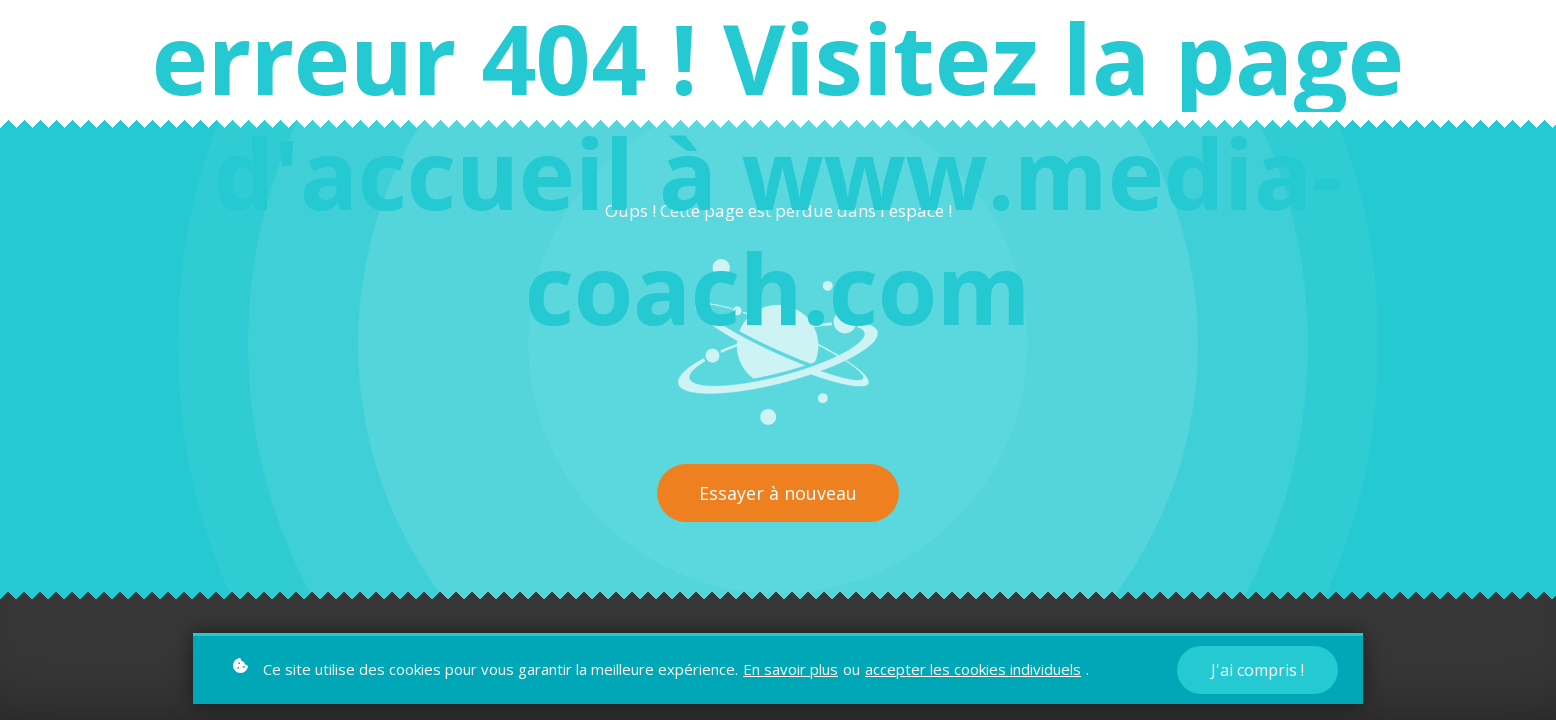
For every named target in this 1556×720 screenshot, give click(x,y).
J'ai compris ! (1257, 670)
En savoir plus (790, 669)
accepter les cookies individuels (973, 669)
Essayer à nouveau (778, 493)
